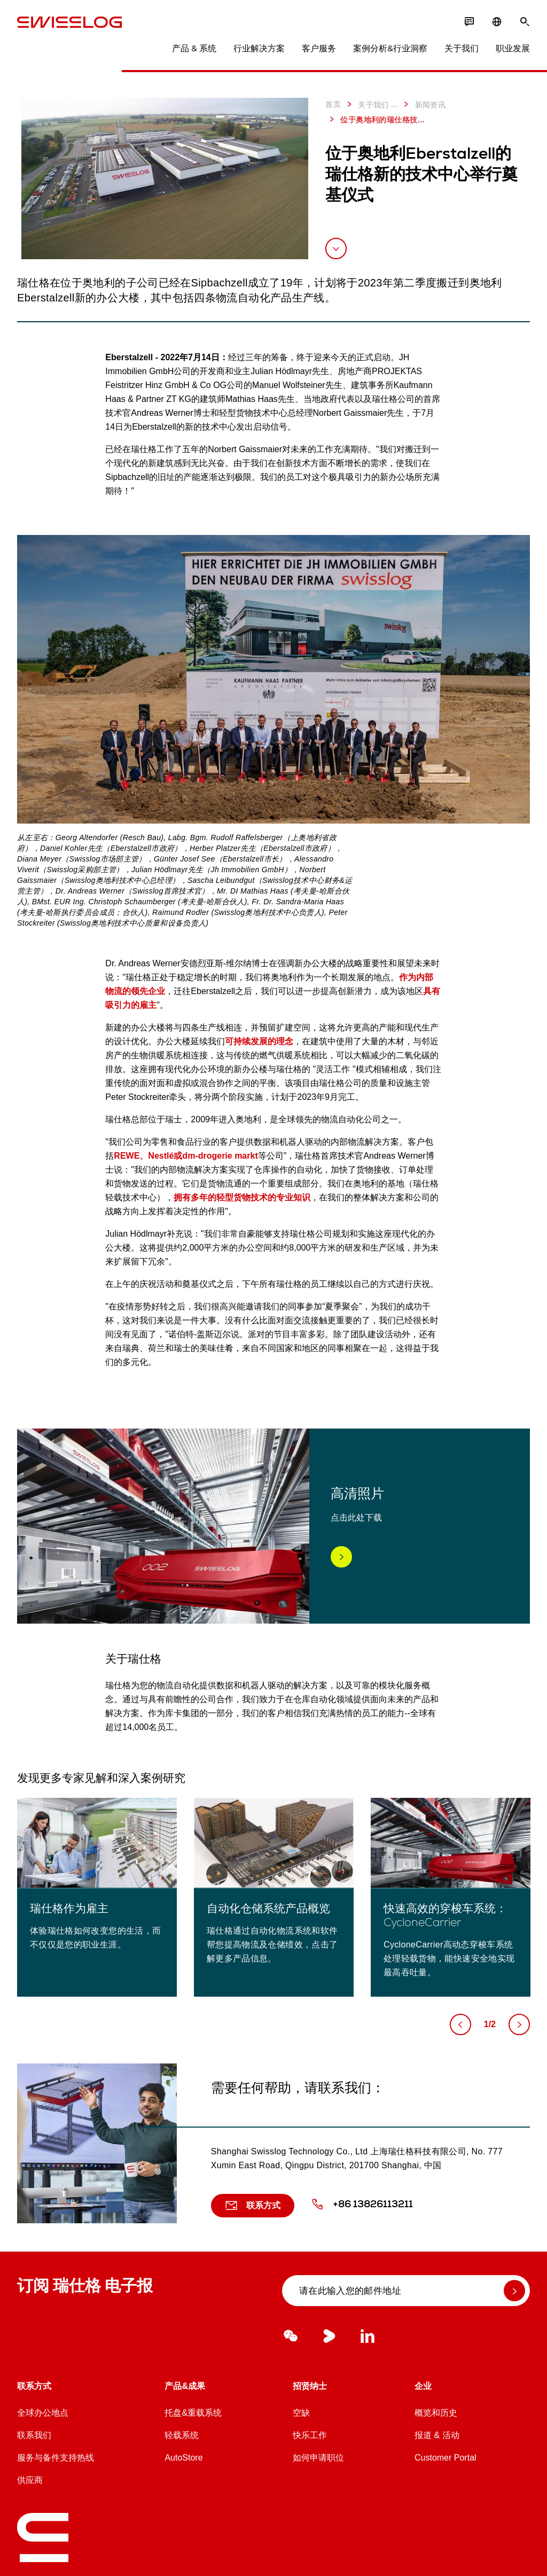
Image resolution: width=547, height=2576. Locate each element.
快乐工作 (310, 2435)
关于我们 (461, 48)
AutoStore (183, 2457)
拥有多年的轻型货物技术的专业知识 (242, 1197)
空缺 (301, 2412)
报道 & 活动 (437, 2435)
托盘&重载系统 (193, 2412)
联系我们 (34, 2435)
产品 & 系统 (194, 48)
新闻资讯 (423, 104)
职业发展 (513, 48)
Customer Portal (445, 2457)
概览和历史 (436, 2412)
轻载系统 (182, 2435)
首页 (333, 104)
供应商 (30, 2480)
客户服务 (319, 48)
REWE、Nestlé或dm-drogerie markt (185, 1155)
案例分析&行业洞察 (390, 48)
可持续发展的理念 (259, 1041)
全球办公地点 (42, 2412)
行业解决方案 (259, 48)
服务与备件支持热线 (55, 2457)
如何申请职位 (318, 2457)
